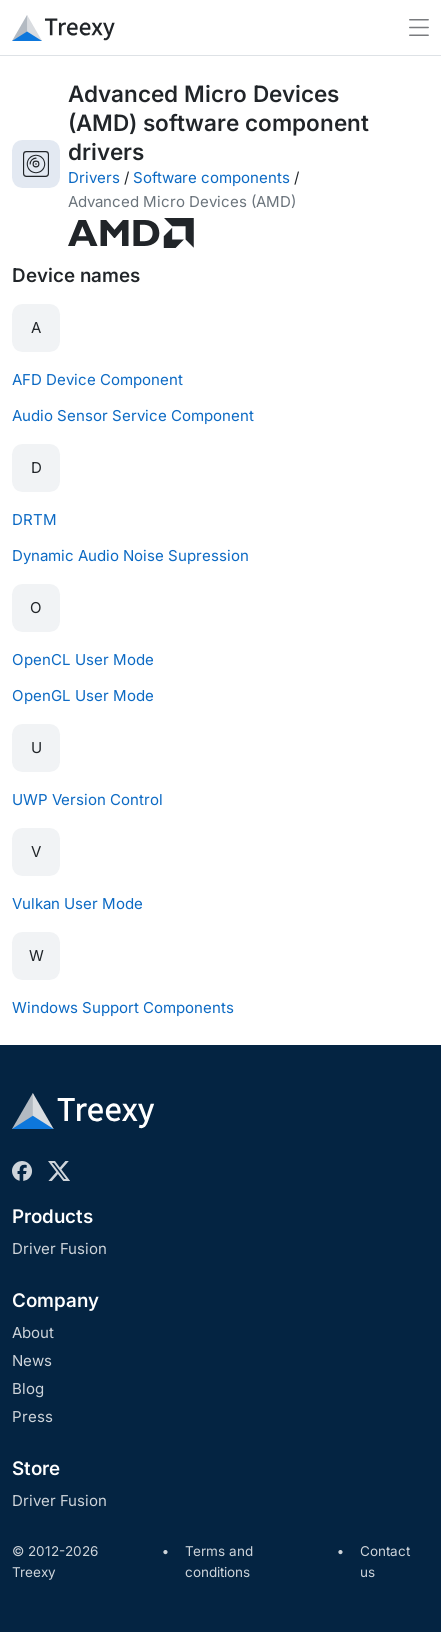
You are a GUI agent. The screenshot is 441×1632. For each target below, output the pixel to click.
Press (32, 1416)
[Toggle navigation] (419, 27)
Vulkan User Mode (77, 903)
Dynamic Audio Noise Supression (130, 555)
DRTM (34, 519)
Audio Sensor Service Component (133, 415)
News (32, 1360)
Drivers (94, 177)
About (33, 1332)
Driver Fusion (59, 1248)
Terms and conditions (219, 1562)
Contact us (385, 1562)
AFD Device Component (97, 379)
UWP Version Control (87, 799)
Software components (211, 177)
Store (36, 1468)
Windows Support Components (123, 1007)
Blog (28, 1388)
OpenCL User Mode (83, 659)
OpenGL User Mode (83, 695)
